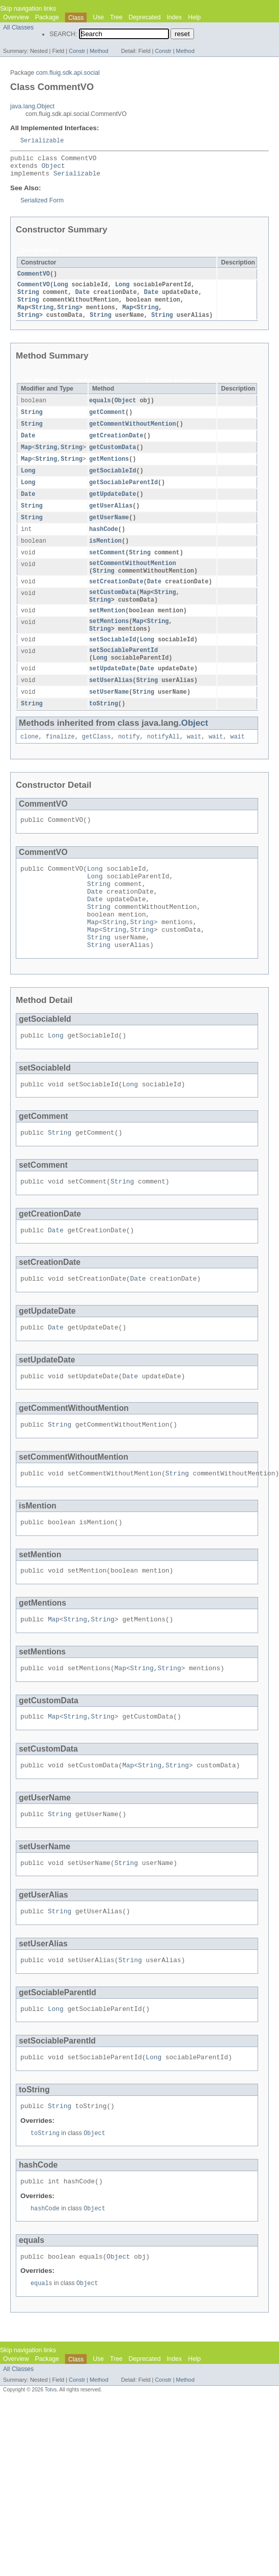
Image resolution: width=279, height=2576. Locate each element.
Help (194, 17)
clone (29, 759)
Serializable (42, 141)
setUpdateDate (112, 689)
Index (174, 17)
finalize (60, 759)
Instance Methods (102, 388)
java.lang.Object (32, 106)
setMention (107, 628)
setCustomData (112, 609)
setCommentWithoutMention (132, 578)
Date (82, 298)
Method (99, 51)
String (28, 298)
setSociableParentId (123, 670)
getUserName (109, 530)
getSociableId (112, 482)
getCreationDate (116, 445)
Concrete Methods (173, 388)
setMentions (109, 639)
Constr (77, 51)
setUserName (109, 713)
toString (103, 726)
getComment (107, 421)
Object (53, 168)
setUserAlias (110, 701)
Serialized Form (42, 205)
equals (100, 408)
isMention (105, 555)
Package (47, 17)
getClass (96, 759)
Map (22, 314)
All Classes (18, 27)
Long (60, 290)
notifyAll (163, 759)
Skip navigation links (28, 8)
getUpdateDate (112, 506)
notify (129, 759)
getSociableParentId (123, 494)
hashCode (103, 543)
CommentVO (33, 279)
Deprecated (145, 17)
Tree (116, 17)
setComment (107, 567)
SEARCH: (63, 34)
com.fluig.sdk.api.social (68, 72)
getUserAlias (110, 518)
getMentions (109, 469)
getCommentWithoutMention (132, 433)
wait (194, 759)
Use (98, 17)
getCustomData (112, 457)
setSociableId (112, 659)
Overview (16, 17)
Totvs (51, 2470)
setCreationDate (116, 598)
